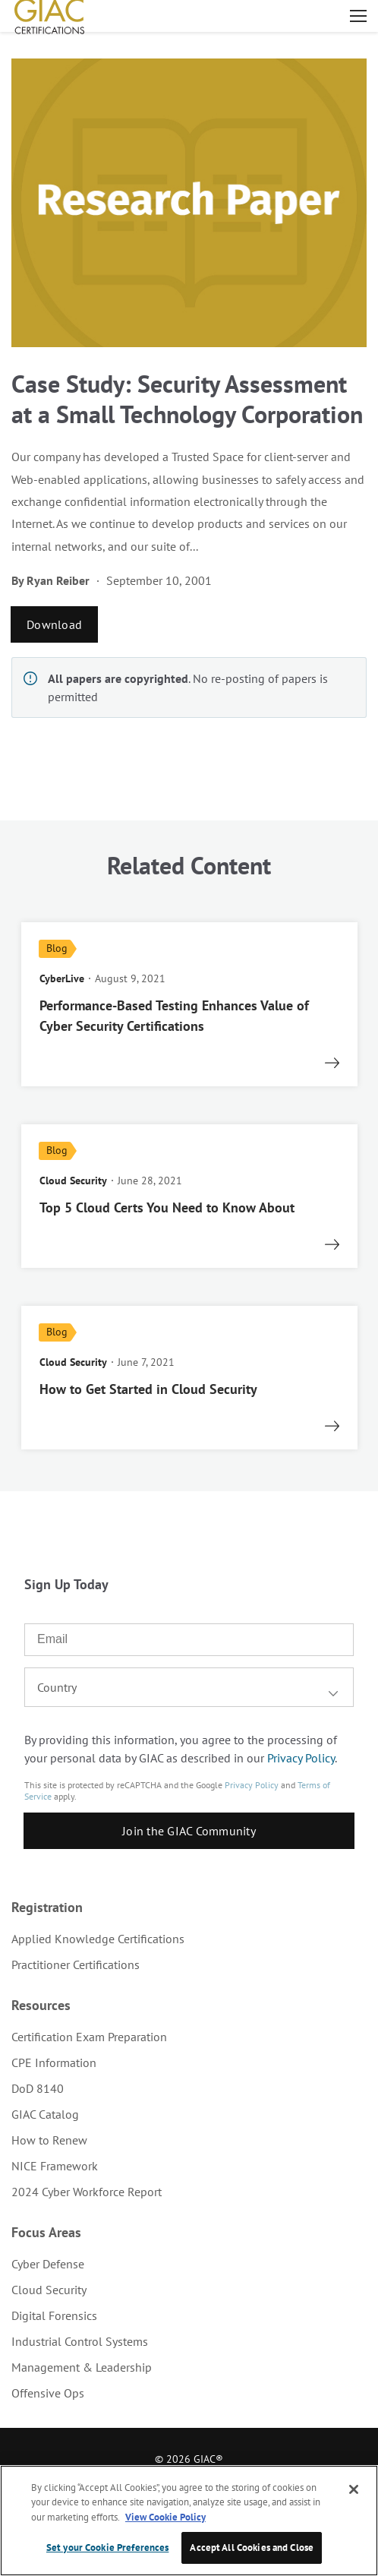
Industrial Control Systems (79, 2341)
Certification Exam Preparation (89, 2036)
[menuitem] (189, 1939)
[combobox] (189, 1687)
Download (54, 624)
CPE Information (53, 2062)
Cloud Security (49, 2289)
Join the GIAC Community (189, 1830)
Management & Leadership (81, 2367)
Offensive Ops (47, 2393)
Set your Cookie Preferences (107, 2547)
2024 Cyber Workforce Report (86, 2191)
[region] (189, 2520)
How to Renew (49, 2140)
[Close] (353, 2489)
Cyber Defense (47, 2263)
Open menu (358, 16)
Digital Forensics (54, 2315)
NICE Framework (54, 2165)
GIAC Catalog (45, 2114)
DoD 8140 (37, 2088)
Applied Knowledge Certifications (97, 1938)
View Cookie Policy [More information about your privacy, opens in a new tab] (165, 2517)
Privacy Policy (301, 1757)
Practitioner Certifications (75, 1964)
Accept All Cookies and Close (251, 2547)
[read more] (189, 1004)
